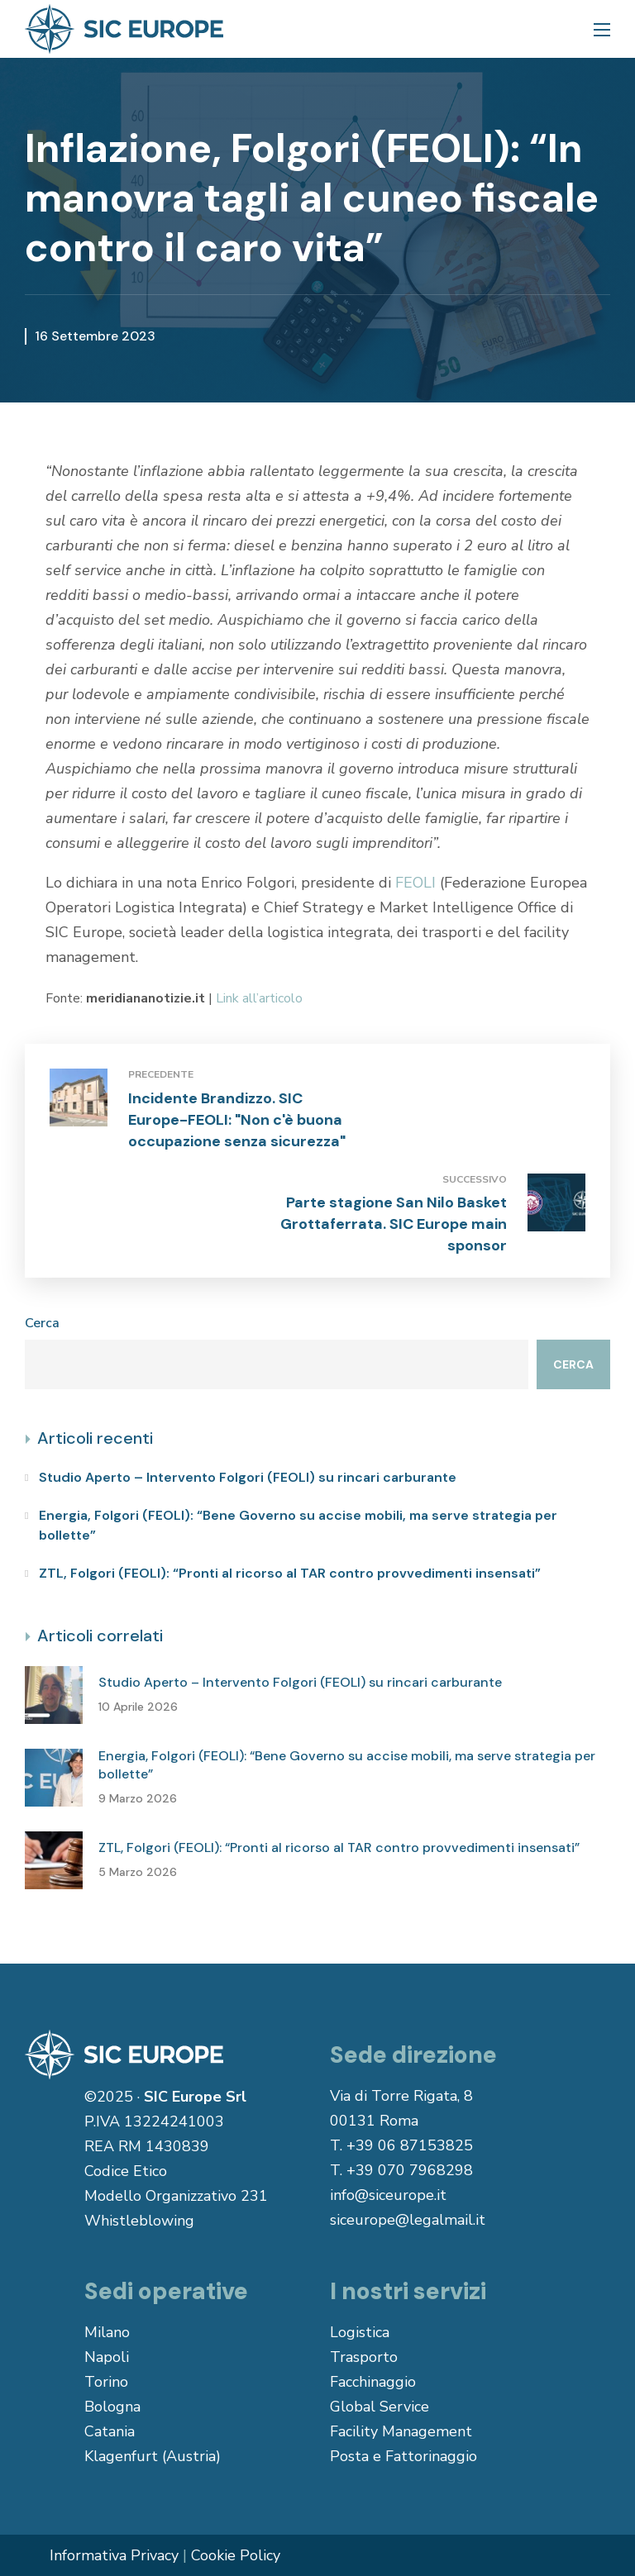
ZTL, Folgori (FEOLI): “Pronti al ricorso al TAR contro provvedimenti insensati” (290, 1573)
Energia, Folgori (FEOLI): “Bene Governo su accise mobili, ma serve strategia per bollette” (298, 1525)
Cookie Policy (235, 2555)
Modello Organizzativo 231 (176, 2196)
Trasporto (364, 2357)
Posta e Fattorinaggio (403, 2456)
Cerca (42, 1323)
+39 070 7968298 (409, 2170)
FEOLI (415, 883)
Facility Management (401, 2431)
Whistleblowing (139, 2221)
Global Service (379, 2406)
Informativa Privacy (114, 2555)
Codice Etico (125, 2171)
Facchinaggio (373, 2382)
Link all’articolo (259, 998)
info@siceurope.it (388, 2195)
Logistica (359, 2332)
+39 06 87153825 (409, 2145)
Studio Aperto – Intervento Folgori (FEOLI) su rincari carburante (247, 1477)
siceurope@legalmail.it (407, 2220)
